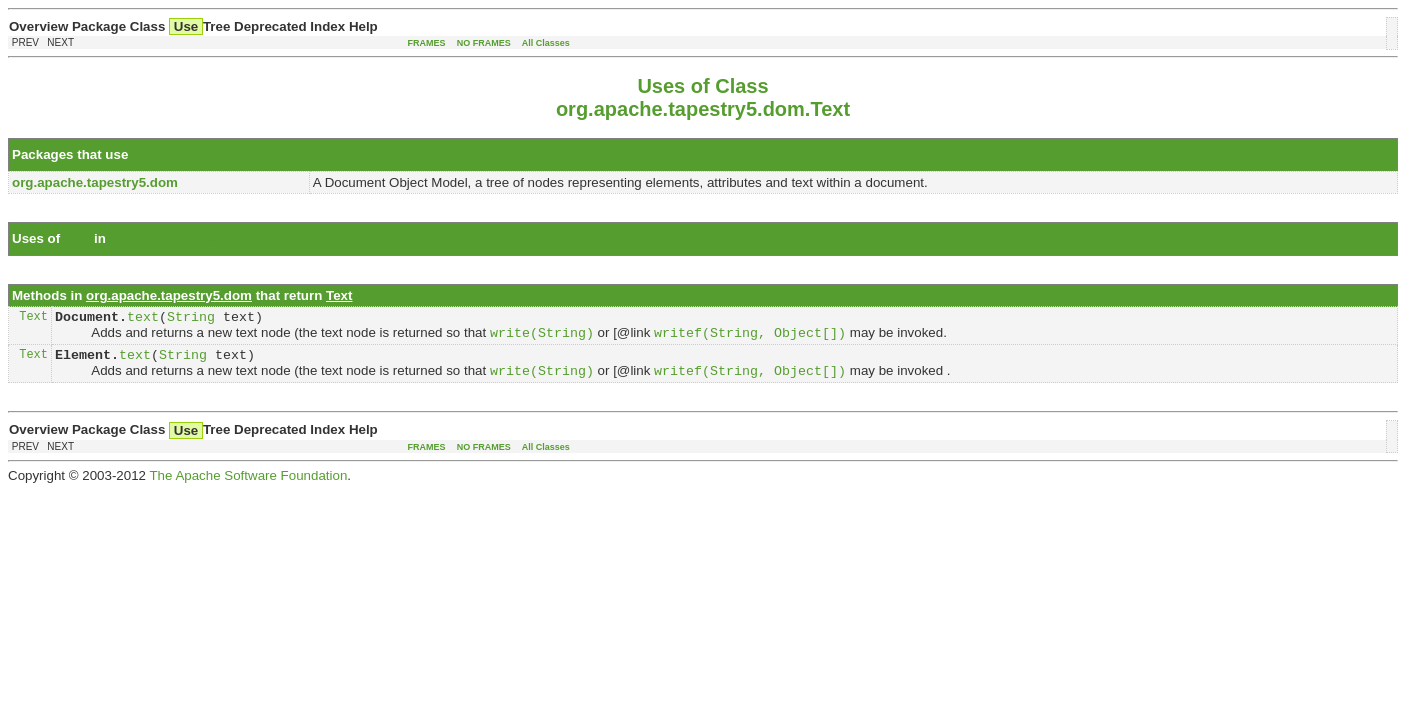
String (191, 319)
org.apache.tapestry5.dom (193, 238)
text (143, 319)
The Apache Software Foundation (248, 485)
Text (145, 154)
